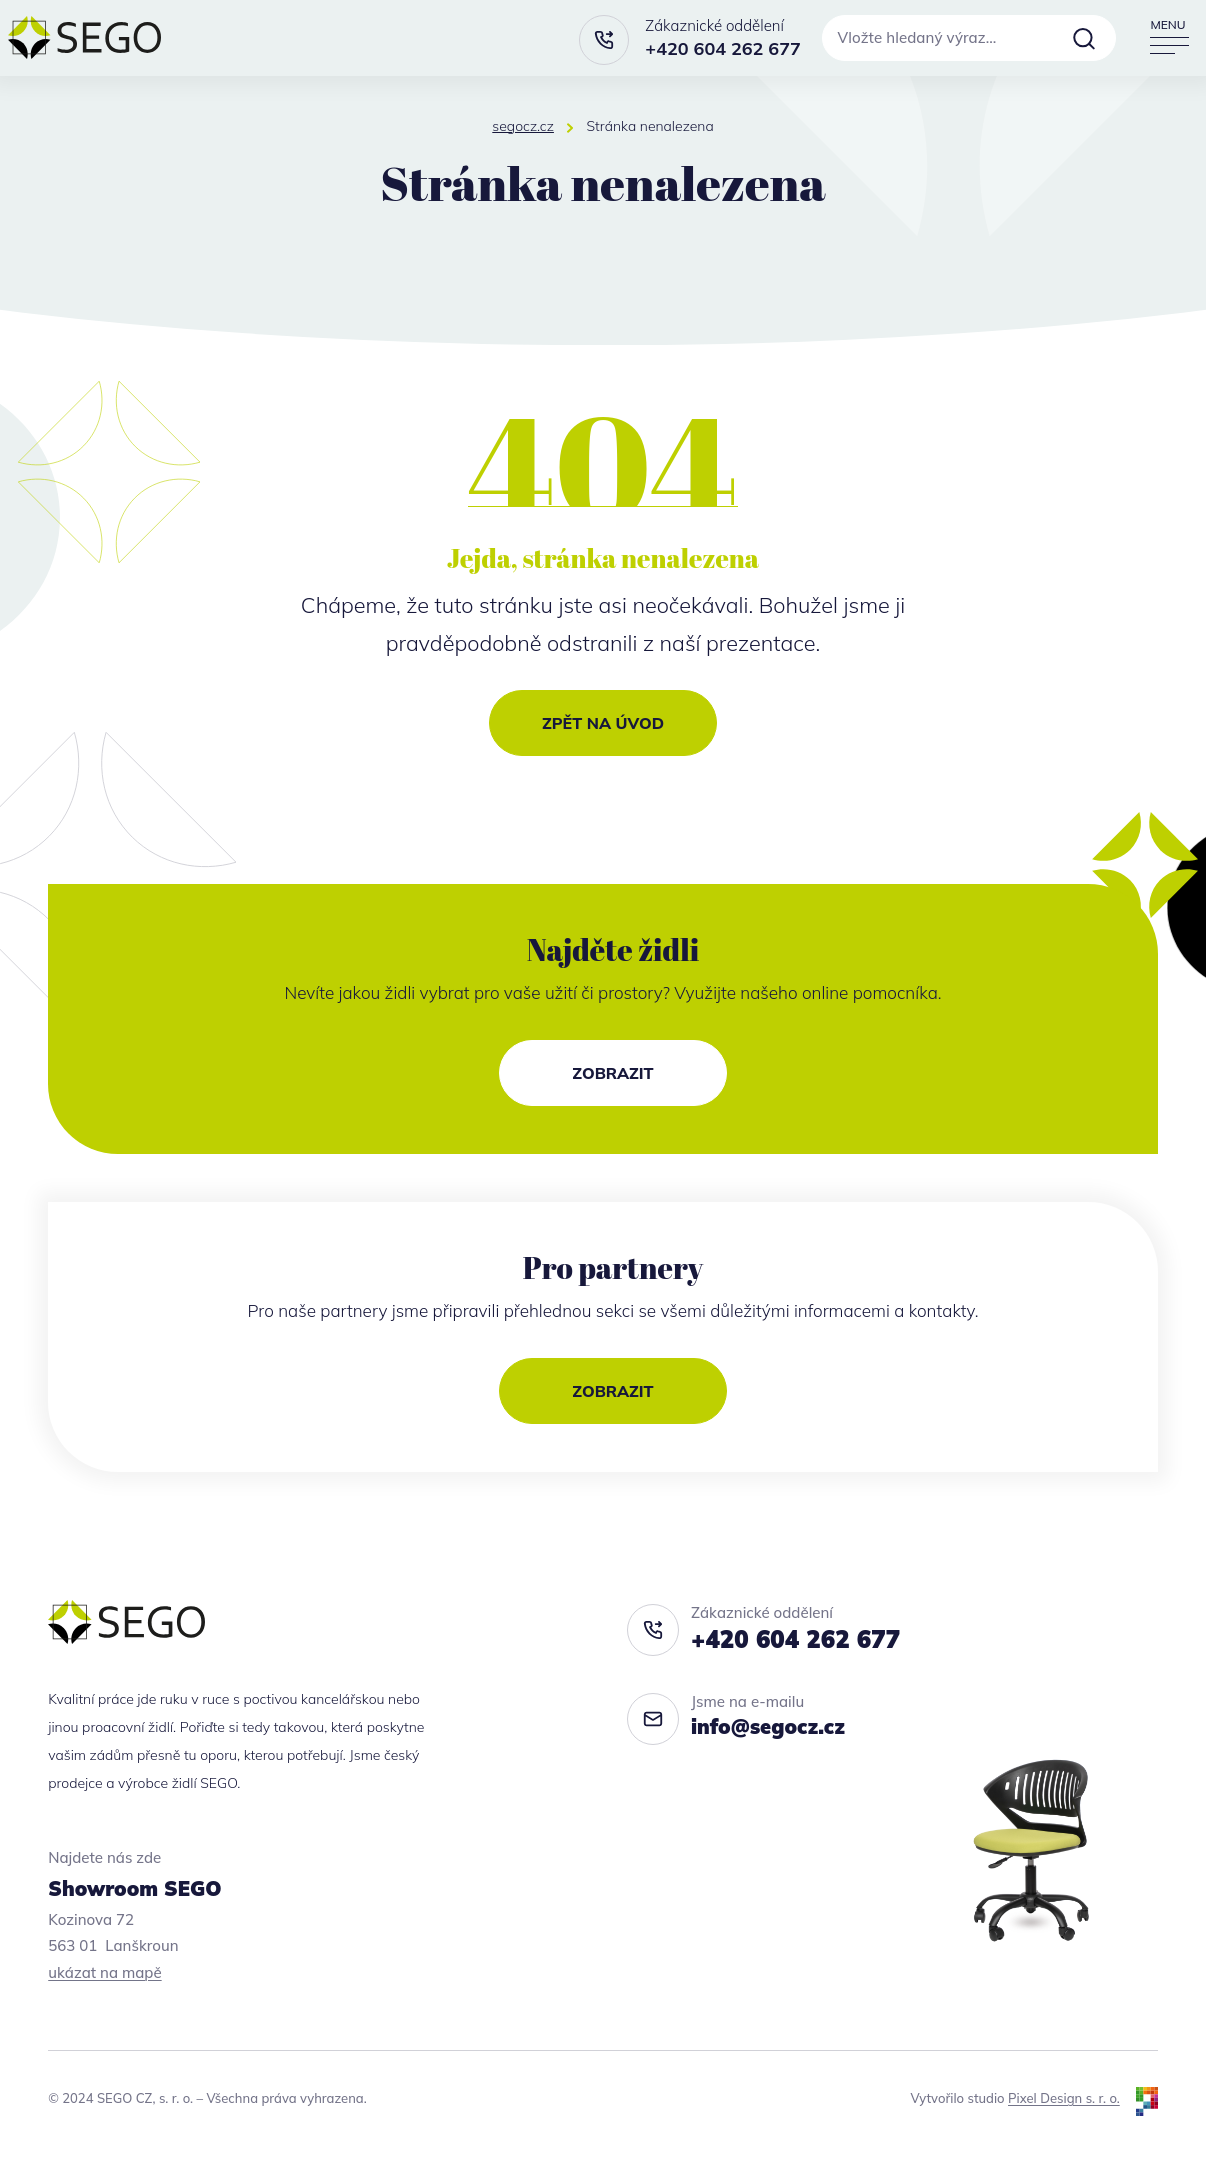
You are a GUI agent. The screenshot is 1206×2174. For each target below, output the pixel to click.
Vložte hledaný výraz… (917, 37)
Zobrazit (612, 1073)
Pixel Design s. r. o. (1064, 2098)
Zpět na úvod (603, 723)
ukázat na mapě (104, 1972)
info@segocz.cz (768, 1726)
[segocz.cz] (84, 37)
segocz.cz (523, 126)
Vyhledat (1084, 38)
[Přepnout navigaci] (1168, 38)
